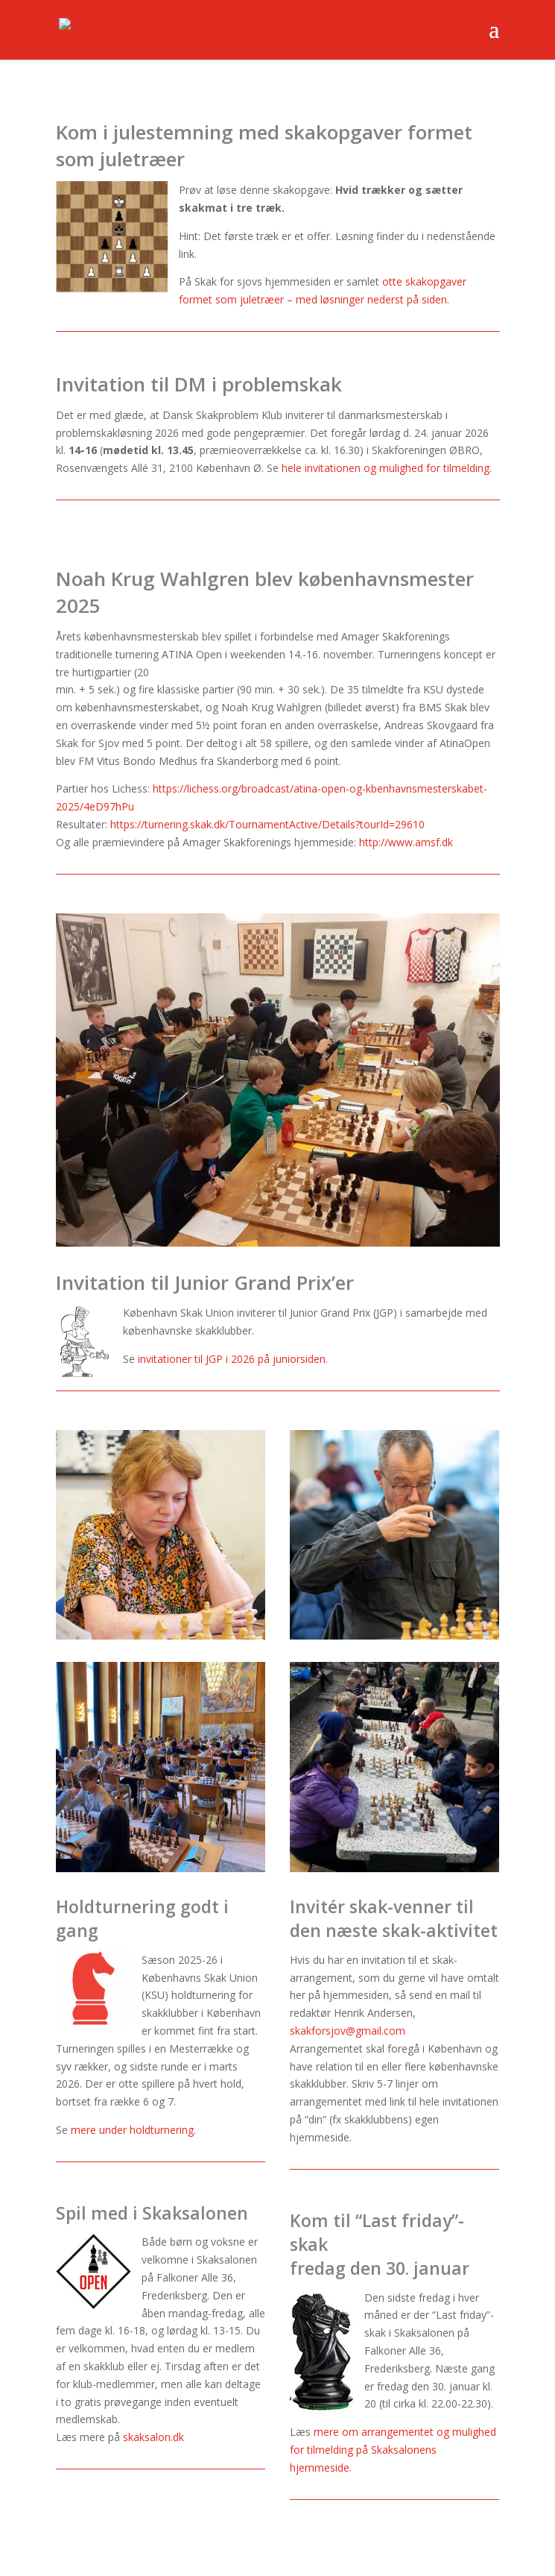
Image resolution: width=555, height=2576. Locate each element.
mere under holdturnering (132, 2130)
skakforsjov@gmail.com (347, 2031)
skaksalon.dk (153, 2437)
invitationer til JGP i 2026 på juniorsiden (232, 1359)
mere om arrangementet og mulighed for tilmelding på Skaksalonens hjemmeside (393, 2450)
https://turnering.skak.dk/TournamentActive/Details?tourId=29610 (267, 824)
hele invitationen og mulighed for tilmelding (385, 468)
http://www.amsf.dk (406, 842)
